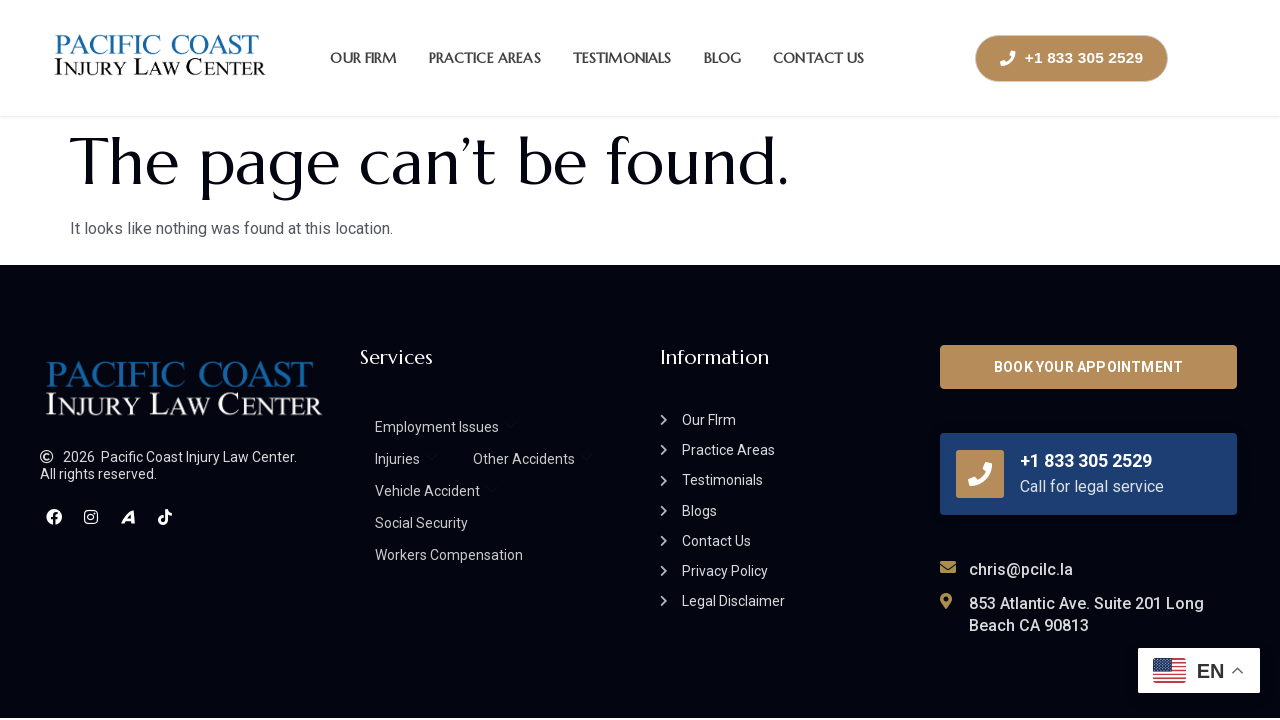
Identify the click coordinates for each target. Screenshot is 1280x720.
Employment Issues (445, 427)
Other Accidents (532, 459)
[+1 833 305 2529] (980, 474)
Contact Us (819, 58)
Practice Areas (485, 58)
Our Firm (363, 58)
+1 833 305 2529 (1086, 460)
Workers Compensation (449, 555)
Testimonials (622, 58)
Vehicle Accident (436, 491)
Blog (723, 58)
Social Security (421, 523)
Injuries (406, 459)
